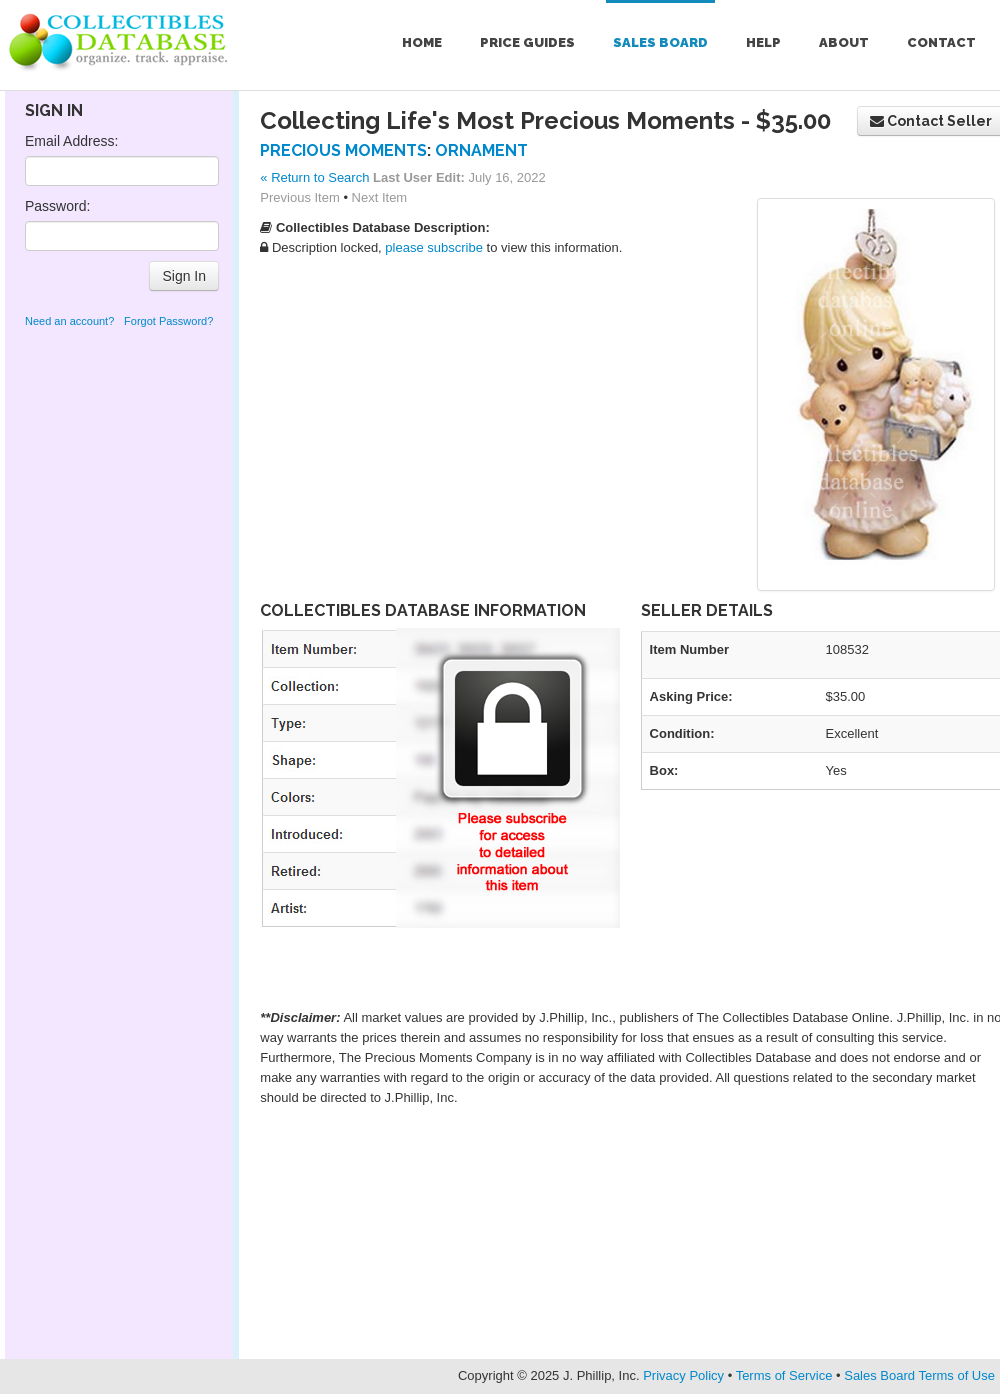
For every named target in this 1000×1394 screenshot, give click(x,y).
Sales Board (660, 42)
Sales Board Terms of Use (919, 1375)
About (844, 42)
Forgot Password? (168, 321)
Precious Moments (343, 150)
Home (422, 42)
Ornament (481, 150)
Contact (941, 42)
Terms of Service (784, 1375)
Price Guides (527, 42)
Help (763, 42)
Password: (57, 206)
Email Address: (71, 141)
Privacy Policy (683, 1375)
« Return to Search (314, 177)
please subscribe (434, 247)
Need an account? (69, 321)
